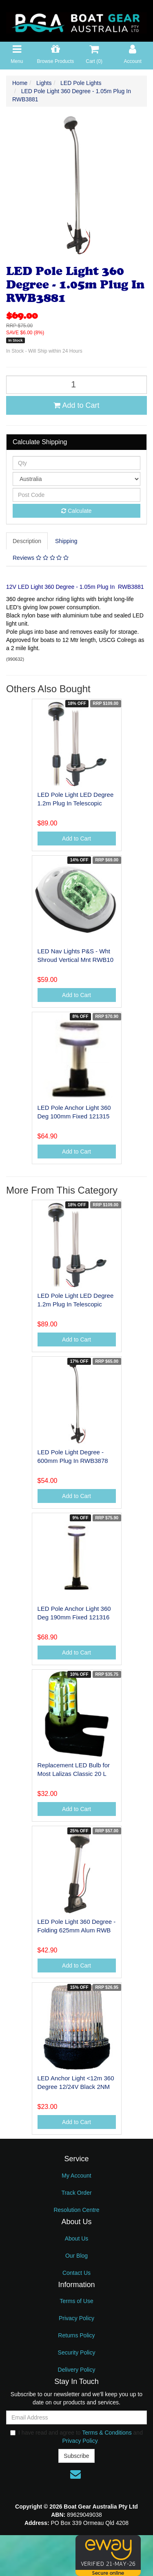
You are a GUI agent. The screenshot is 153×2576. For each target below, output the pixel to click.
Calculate (76, 511)
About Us (77, 2238)
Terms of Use (76, 2301)
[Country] (76, 479)
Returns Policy (76, 2335)
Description (27, 541)
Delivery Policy (76, 2369)
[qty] (76, 463)
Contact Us (76, 2273)
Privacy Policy (76, 2318)
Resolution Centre (76, 2210)
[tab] (27, 541)
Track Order (76, 2192)
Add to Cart (76, 405)
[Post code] (76, 495)
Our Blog (76, 2255)
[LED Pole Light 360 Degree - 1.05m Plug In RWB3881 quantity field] (76, 385)
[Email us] (75, 2474)
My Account (76, 2175)
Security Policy (76, 2352)
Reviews (41, 558)
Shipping (66, 541)
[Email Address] (76, 2417)
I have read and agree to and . (76, 2436)
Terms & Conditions (106, 2432)
